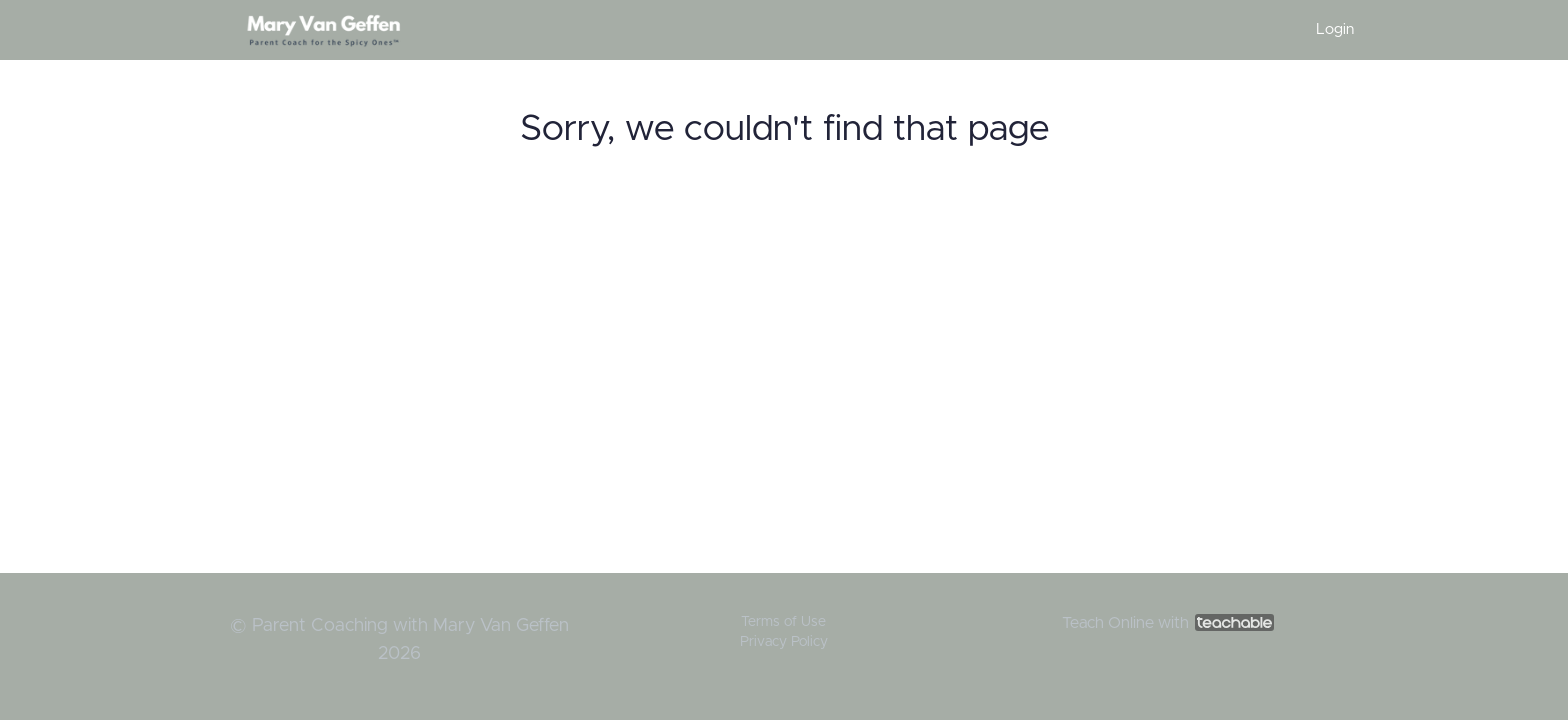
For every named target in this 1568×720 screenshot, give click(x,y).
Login (1335, 29)
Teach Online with (1168, 623)
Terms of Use (783, 622)
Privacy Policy (784, 642)
